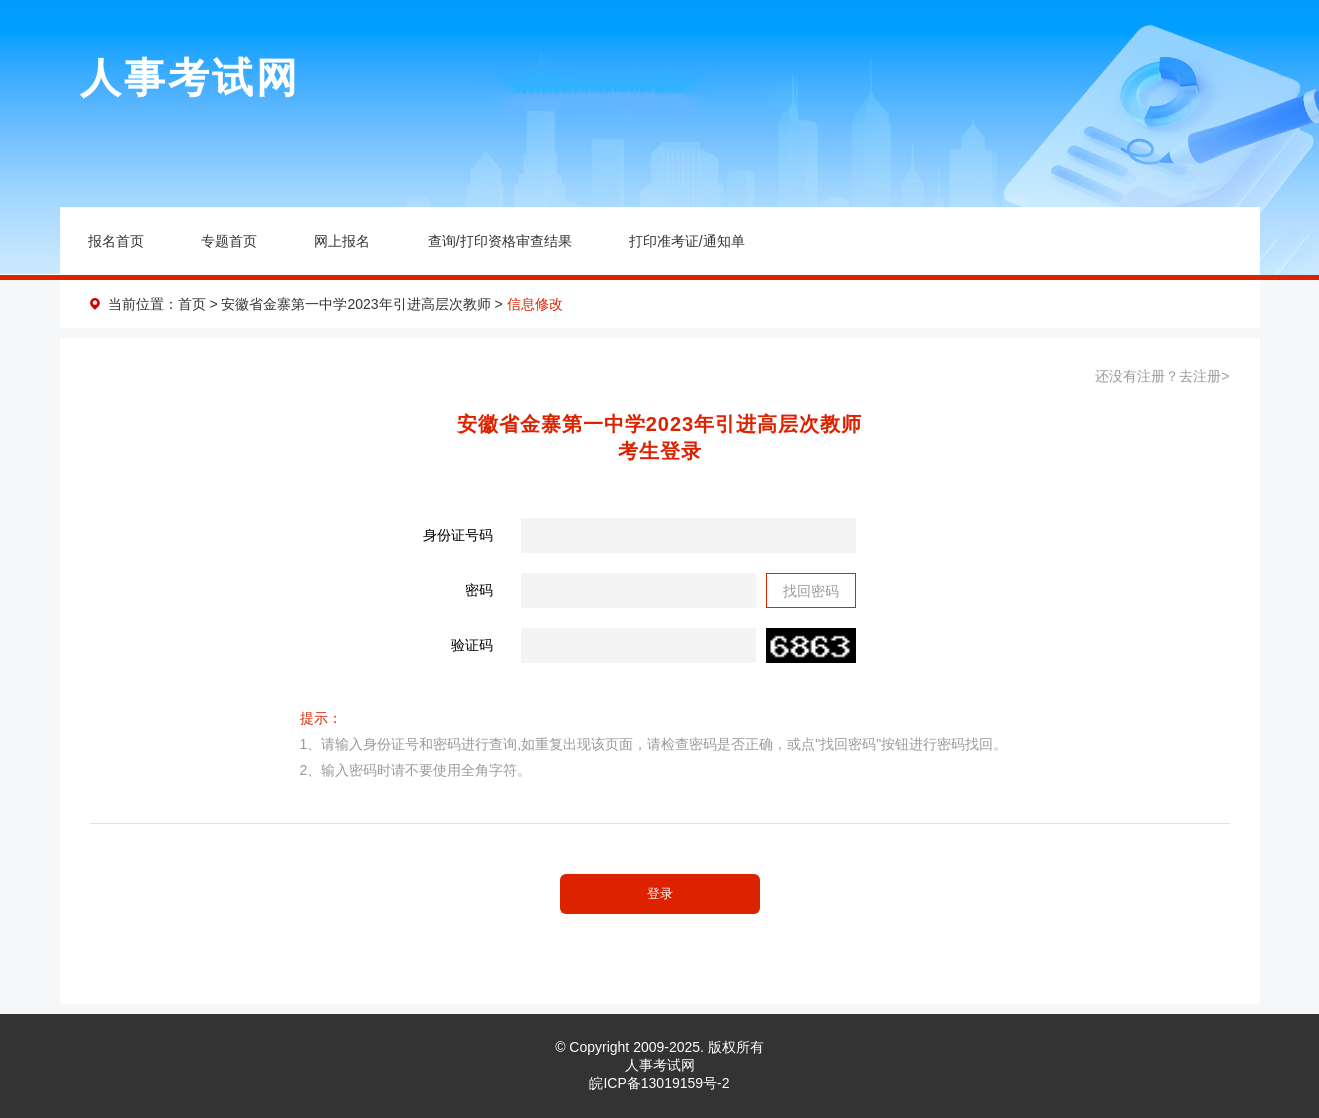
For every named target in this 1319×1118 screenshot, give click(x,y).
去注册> (1204, 376)
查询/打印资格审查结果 (500, 241)
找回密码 (811, 591)
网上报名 (342, 241)
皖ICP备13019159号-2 (659, 1083)
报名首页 (116, 241)
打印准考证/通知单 (687, 241)
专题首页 (229, 241)
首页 (192, 304)
